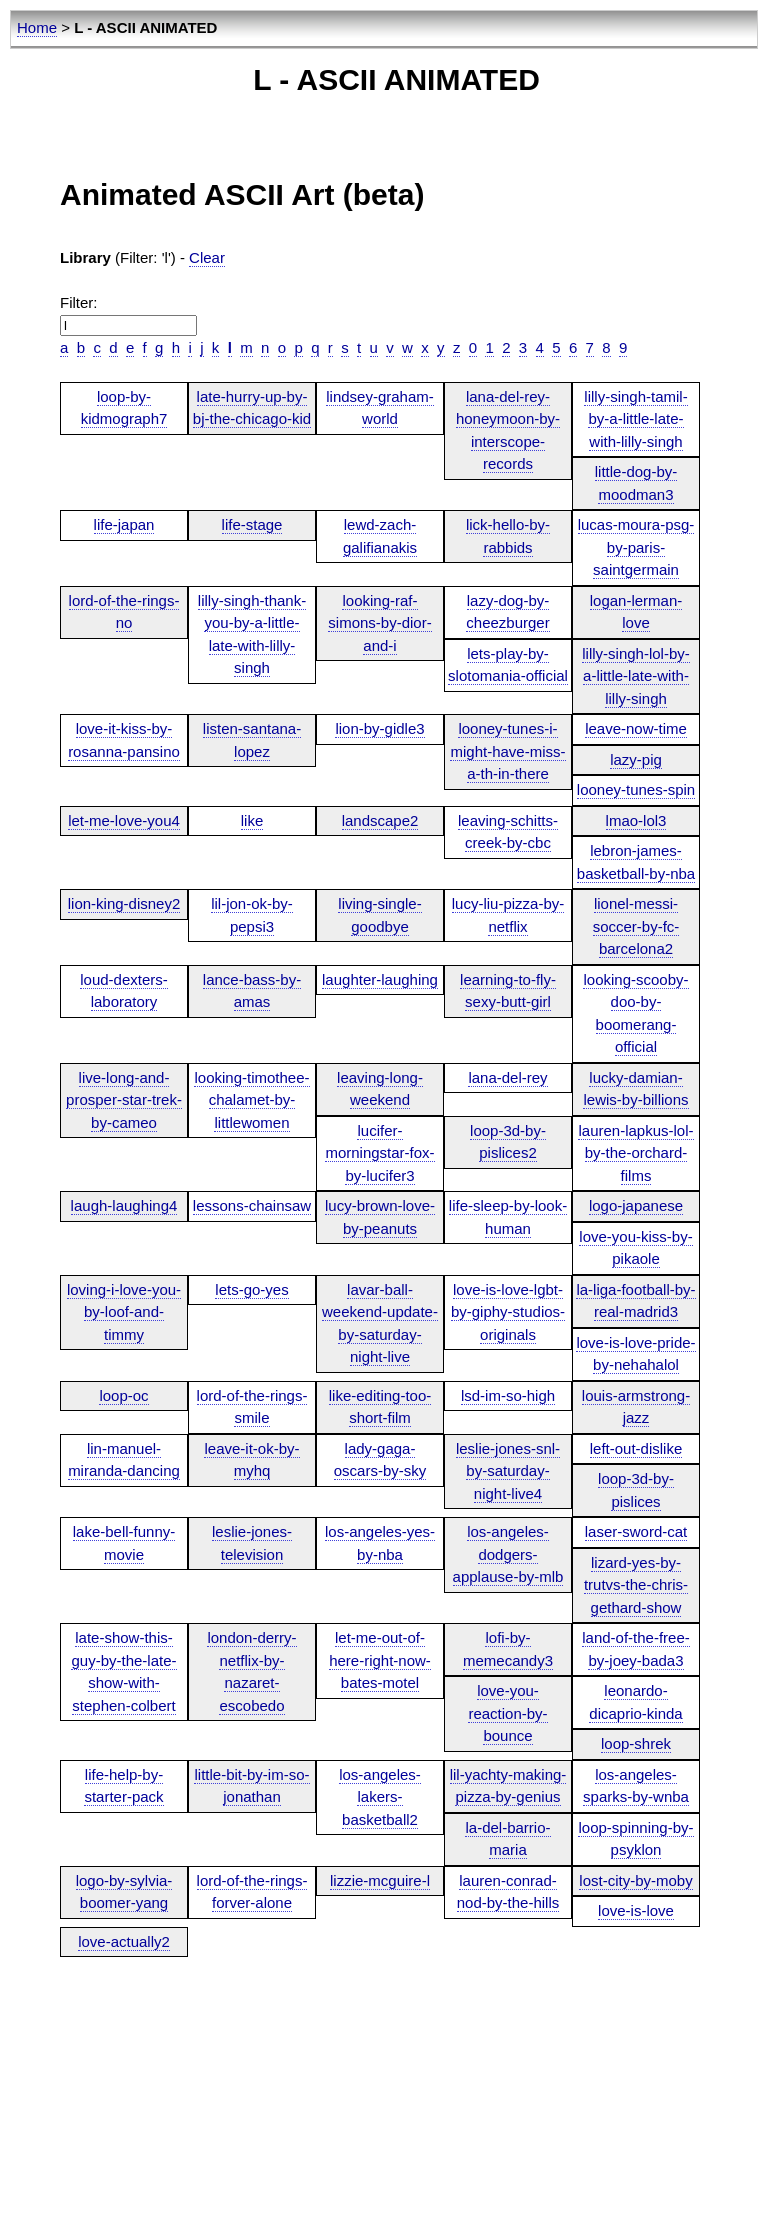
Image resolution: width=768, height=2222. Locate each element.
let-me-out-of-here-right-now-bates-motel (380, 1660)
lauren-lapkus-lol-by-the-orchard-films (635, 1153)
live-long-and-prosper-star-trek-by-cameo (124, 1100)
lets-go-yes (251, 1289)
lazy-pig (636, 759)
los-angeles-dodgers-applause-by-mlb (508, 1554)
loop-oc (123, 1395)
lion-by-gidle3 (379, 728)
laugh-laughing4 (124, 1205)
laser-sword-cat (636, 1531)
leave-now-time (636, 728)
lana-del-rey (507, 1077)
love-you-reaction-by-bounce (507, 1713)
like (252, 820)
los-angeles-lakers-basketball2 (380, 1797)
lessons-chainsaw (252, 1205)
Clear (207, 257)
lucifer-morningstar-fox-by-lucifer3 (379, 1153)
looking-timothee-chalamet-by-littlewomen (251, 1100)
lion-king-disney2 (124, 903)
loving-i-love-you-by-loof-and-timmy (124, 1312)
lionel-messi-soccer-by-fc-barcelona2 (636, 926)
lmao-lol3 (636, 820)
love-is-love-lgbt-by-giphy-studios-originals (508, 1312)
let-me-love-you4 (124, 820)
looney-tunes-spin (636, 789)
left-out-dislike (636, 1448)
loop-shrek (636, 1743)
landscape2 (380, 820)
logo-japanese (636, 1205)
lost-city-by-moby (635, 1880)
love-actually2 (124, 1941)
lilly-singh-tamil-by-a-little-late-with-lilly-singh (635, 419)
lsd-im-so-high (508, 1395)
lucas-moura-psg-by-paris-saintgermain (636, 547)
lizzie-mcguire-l (380, 1880)
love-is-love (636, 1910)
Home (37, 27)
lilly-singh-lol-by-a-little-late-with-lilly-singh (636, 676)
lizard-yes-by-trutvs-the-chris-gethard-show (636, 1585)
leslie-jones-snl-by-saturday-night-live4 (508, 1471)
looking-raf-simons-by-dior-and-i (379, 623)
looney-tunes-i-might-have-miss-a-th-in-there (507, 751)
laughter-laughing (380, 979)
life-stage (252, 524)
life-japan (124, 524)
